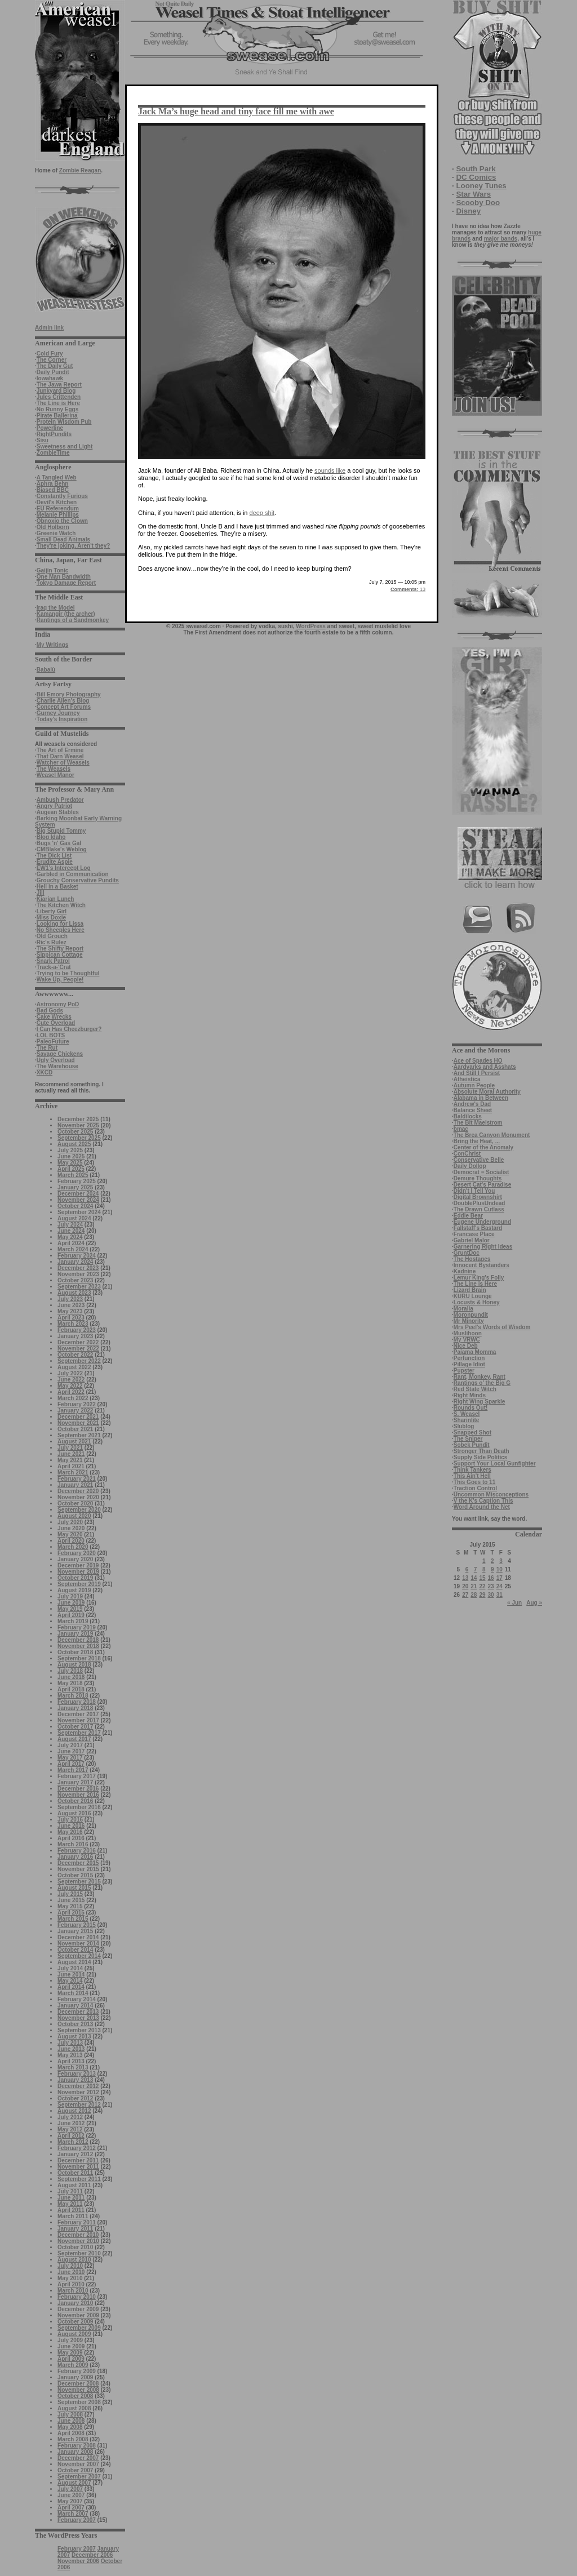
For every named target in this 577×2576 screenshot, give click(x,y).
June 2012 (71, 2123)
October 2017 (75, 1727)
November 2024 (78, 1200)
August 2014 (74, 1962)
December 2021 (78, 1417)
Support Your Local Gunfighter (495, 1463)
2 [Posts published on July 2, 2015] (492, 1561)
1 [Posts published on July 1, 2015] (484, 1561)
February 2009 (76, 2371)
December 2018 (78, 1640)
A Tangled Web (57, 477)
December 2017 (78, 1714)
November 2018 (78, 1646)
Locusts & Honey (477, 1302)
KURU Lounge (473, 1296)
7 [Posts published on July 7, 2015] (475, 1569)
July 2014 (70, 1968)
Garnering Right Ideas (483, 1246)
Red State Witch (475, 1389)
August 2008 (74, 2408)
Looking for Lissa (60, 924)
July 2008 (70, 2414)
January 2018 (75, 1708)
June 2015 (71, 1900)
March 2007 (72, 2514)
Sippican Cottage (60, 955)
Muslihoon (468, 1333)
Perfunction (469, 1358)
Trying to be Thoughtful (68, 973)
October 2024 (75, 1206)
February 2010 (76, 2297)
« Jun (514, 1603)
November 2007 (78, 2464)
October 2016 (75, 1801)
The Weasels (53, 769)
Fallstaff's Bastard (478, 1228)
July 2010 (70, 2266)
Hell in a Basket (57, 886)
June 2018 (71, 1677)
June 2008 (71, 2421)
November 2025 (78, 1125)
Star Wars (473, 194)
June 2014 (71, 1974)
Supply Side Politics (481, 1457)
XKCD (44, 1072)
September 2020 (79, 1510)
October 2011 (75, 2173)
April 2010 (71, 2284)
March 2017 (72, 1770)
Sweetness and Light (64, 446)
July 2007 (70, 2489)
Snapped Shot (472, 1432)
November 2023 (78, 1274)
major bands (500, 239)
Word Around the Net (482, 1507)
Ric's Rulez (51, 942)
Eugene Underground (482, 1222)
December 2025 (78, 1119)
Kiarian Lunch (55, 899)
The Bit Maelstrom (478, 1123)
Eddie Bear (468, 1216)
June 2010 (71, 2272)
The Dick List (54, 855)
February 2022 (76, 1404)
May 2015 (69, 1906)
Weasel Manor (55, 775)
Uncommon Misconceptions (491, 1494)
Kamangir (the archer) (66, 614)
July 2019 (70, 1596)
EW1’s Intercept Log (64, 868)
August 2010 (74, 2260)
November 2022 (78, 1348)
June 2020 (71, 1528)
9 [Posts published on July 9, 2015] (492, 1569)
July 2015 (70, 1894)
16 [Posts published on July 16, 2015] (491, 1578)
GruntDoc (467, 1253)
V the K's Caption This (483, 1501)
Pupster (464, 1370)
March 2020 (72, 1547)
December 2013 (78, 2012)
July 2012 (70, 2117)
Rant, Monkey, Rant (479, 1377)
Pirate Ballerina (57, 415)
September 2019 (79, 1584)
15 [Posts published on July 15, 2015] (482, 1578)
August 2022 (74, 1367)
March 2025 (72, 1175)
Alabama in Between (481, 1098)
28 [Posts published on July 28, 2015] (474, 1595)
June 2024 (71, 1231)
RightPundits (54, 434)
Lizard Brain (470, 1290)
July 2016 (70, 1819)
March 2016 (72, 1844)
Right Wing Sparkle (479, 1401)
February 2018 (76, 1702)
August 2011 (74, 2185)
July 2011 (70, 2191)
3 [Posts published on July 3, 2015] (501, 1561)
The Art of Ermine (60, 750)
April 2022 (71, 1392)
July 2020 (70, 1522)
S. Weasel (467, 1414)
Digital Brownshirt (478, 1197)
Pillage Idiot (469, 1364)
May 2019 (69, 1609)
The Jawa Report (59, 384)
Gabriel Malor (472, 1240)
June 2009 (71, 2346)
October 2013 (75, 2024)
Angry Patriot (54, 806)
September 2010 (79, 2253)
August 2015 (74, 1888)
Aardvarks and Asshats (485, 1067)
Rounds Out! (471, 1408)
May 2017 (69, 1758)
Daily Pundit (53, 372)
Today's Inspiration (62, 719)
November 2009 (78, 2315)
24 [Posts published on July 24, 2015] (499, 1586)
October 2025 (75, 1132)
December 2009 (78, 2309)
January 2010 (75, 2303)
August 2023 (74, 1293)
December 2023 (78, 1268)
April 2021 (71, 1466)
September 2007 (79, 2476)
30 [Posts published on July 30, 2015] (491, 1595)
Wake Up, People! (60, 979)
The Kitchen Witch (61, 905)
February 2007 (76, 2520)
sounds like (329, 470)
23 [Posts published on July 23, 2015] (491, 1586)
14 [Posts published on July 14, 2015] (474, 1578)
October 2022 (75, 1355)
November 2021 (78, 1423)
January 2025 (75, 1187)
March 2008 (72, 2439)
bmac (461, 1129)
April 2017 (71, 1764)
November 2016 (78, 1795)
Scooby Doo (478, 202)
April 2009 (71, 2359)
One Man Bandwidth (64, 577)
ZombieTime (53, 453)
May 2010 (69, 2278)
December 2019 (78, 1565)
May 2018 (69, 1683)
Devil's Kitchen (57, 502)
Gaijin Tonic (52, 570)
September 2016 (79, 1807)
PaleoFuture (53, 1041)
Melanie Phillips (58, 515)
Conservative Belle (479, 1160)
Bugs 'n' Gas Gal (59, 843)
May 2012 (69, 2129)
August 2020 (74, 1516)
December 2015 (78, 1863)
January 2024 (75, 1262)
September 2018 (79, 1658)
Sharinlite (467, 1420)
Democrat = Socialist (481, 1172)
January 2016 (75, 1857)
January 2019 (75, 1634)
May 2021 (69, 1460)
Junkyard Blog (56, 391)
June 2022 (71, 1379)
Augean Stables (58, 812)
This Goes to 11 (474, 1482)
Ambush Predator (60, 800)
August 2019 (74, 1590)
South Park (475, 169)
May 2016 (69, 1832)
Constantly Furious (62, 496)
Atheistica (467, 1079)
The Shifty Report (60, 948)
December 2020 (78, 1491)
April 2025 (71, 1169)
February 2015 (76, 1925)
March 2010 (72, 2291)
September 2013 (79, 2030)
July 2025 (70, 1150)
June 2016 (71, 1826)
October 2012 (75, 2098)
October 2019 (75, 1578)
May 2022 (69, 1386)
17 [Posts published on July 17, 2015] (499, 1578)
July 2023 (70, 1299)
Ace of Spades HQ (478, 1061)
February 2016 (76, 1850)
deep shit (262, 512)
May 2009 (69, 2353)
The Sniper (468, 1439)
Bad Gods (50, 1010)
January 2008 (75, 2452)
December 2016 (78, 1789)
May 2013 (69, 2055)
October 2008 (75, 2396)
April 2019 (71, 1615)
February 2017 (76, 1776)
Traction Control (475, 1488)
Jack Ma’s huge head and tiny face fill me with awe (236, 111)
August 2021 (74, 1441)
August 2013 (74, 2036)
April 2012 (71, 2136)
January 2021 (75, 1485)
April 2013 (71, 2061)
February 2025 (76, 1181)
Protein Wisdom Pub (64, 422)
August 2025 (74, 1144)
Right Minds (470, 1395)
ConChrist (467, 1154)
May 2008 (69, 2427)
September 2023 (79, 1286)
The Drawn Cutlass (479, 1209)
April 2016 (71, 1838)
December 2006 (92, 2555)
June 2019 (71, 1603)
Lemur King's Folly (479, 1277)
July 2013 (70, 2043)
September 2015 (79, 1881)
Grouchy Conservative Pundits (78, 880)
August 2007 (74, 2483)
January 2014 (75, 2005)
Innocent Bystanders (481, 1265)
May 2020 (69, 1534)
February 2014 (76, 1999)
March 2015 (72, 1919)
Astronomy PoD (58, 1004)
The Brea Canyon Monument (492, 1135)
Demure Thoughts (478, 1178)
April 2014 (71, 1987)
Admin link (49, 328)
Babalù (46, 670)
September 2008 (79, 2402)
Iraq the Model (56, 608)
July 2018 (70, 1671)
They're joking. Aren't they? (73, 546)
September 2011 (79, 2179)
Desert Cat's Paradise (482, 1185)
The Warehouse (57, 1066)
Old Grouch (52, 936)
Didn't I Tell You (474, 1191)
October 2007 (75, 2470)
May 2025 (69, 1163)
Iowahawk (50, 378)
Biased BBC (53, 490)
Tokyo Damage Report (66, 583)
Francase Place (474, 1234)
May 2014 (69, 1981)
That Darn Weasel (60, 756)
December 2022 (78, 1342)
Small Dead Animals (63, 539)
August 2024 (74, 1218)
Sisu (42, 440)
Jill (41, 893)
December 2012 (78, 2086)
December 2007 (78, 2458)
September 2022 (79, 1361)
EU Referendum (58, 508)
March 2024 (72, 1249)
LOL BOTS (51, 1035)
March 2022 (72, 1398)
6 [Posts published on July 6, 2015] (467, 1569)
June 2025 (71, 1156)
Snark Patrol (53, 961)
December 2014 (78, 1937)
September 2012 (79, 2105)
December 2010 (78, 2235)
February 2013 (76, 2074)
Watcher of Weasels (63, 763)
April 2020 (71, 1541)
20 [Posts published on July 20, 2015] (465, 1586)
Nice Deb (466, 1346)
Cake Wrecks (54, 1017)
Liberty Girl (51, 911)
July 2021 (70, 1448)
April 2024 (71, 1243)
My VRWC (467, 1339)
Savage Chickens (60, 1054)
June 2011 (71, 2198)
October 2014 (75, 1950)
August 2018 (74, 1665)
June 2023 (71, 1305)
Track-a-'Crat (54, 967)
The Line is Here (58, 403)
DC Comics (476, 177)
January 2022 (75, 1410)
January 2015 (75, 1931)
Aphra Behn (53, 484)
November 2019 (78, 1572)
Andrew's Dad (472, 1104)
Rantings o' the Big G (482, 1383)
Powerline (50, 428)
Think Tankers (472, 1470)
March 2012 (72, 2142)
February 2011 (76, 2222)
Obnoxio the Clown (62, 521)
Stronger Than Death (481, 1451)
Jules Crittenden (59, 397)
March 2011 (72, 2216)
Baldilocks (468, 1116)
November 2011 (78, 2167)
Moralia (463, 1308)
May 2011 (69, 2204)
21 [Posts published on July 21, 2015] (474, 1586)
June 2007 (71, 2495)
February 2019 (76, 1627)
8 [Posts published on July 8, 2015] (484, 1569)
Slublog (464, 1426)
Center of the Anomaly (483, 1147)
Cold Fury (50, 353)
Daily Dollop (470, 1166)
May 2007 (69, 2501)
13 (407, 589)
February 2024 (76, 1256)
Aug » (534, 1603)
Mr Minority (469, 1321)
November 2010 (78, 2241)
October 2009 (75, 2322)
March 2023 (72, 1324)
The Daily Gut (55, 366)
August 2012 (74, 2111)
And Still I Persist (477, 1073)
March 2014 (72, 1993)
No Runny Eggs (57, 409)
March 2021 (72, 1472)
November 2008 (78, 2390)
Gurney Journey (58, 713)
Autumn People (474, 1085)
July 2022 (70, 1373)
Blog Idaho (51, 837)
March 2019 (72, 1621)
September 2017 (79, 1733)
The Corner (51, 360)
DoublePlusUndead (479, 1203)
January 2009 (75, 2377)
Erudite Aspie (55, 862)
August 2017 (74, 1739)
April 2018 (71, 1689)
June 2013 (71, 2049)
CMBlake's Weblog (62, 849)
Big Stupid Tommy (61, 831)
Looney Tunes (481, 185)
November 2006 (78, 2561)
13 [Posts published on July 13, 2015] (465, 1578)
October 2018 (75, 1652)
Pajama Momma (475, 1352)
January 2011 (75, 2229)
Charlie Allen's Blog (63, 701)
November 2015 (78, 1869)
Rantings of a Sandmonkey (73, 620)
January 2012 (75, 2154)
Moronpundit (471, 1315)
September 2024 (79, 1212)
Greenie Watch (56, 533)
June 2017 (71, 1751)
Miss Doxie (51, 917)
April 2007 (71, 2507)
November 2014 (78, 1943)
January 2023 (75, 1336)
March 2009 (72, 2365)
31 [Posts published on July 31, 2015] (499, 1595)
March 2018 (72, 1696)
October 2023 (75, 1280)
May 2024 (69, 1237)
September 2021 (79, 1435)
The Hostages (472, 1259)
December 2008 (78, 2383)
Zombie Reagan (80, 170)
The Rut (47, 1048)
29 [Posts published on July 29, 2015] (482, 1595)
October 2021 (75, 1429)
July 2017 (70, 1745)
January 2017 (75, 1782)
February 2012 (76, 2148)
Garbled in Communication (73, 874)
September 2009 (79, 2328)
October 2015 (75, 1875)
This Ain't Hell (472, 1476)
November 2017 (78, 1720)
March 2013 (72, 2067)
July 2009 (70, 2340)
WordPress (311, 626)
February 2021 (76, 1479)
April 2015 (71, 1912)
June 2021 (71, 1454)
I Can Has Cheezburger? (69, 1029)
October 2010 (75, 2247)
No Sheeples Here (61, 930)
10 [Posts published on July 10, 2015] (499, 1569)
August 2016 (74, 1813)
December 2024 (78, 1194)
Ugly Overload (56, 1060)
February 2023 (76, 1330)
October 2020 (75, 1503)
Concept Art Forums (64, 707)
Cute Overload (56, 1023)
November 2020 (78, 1497)
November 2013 (78, 2018)
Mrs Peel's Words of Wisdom (492, 1327)
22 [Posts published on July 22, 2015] (482, 1586)
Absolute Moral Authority (487, 1092)
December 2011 (78, 2160)
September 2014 (79, 1956)
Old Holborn (53, 527)
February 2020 (76, 1553)
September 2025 (79, 1138)
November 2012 (78, 2092)
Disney (468, 211)
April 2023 (71, 1317)
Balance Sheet (473, 1110)
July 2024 (70, 1225)
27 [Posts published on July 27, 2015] (465, 1595)
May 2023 (69, 1311)
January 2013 (75, 2080)
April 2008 (71, 2433)
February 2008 (76, 2445)
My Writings (52, 645)
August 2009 (74, 2334)
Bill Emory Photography (69, 694)
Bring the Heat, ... (477, 1141)
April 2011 (71, 2210)
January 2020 (75, 1559)
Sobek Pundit (472, 1445)
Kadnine (465, 1271)
